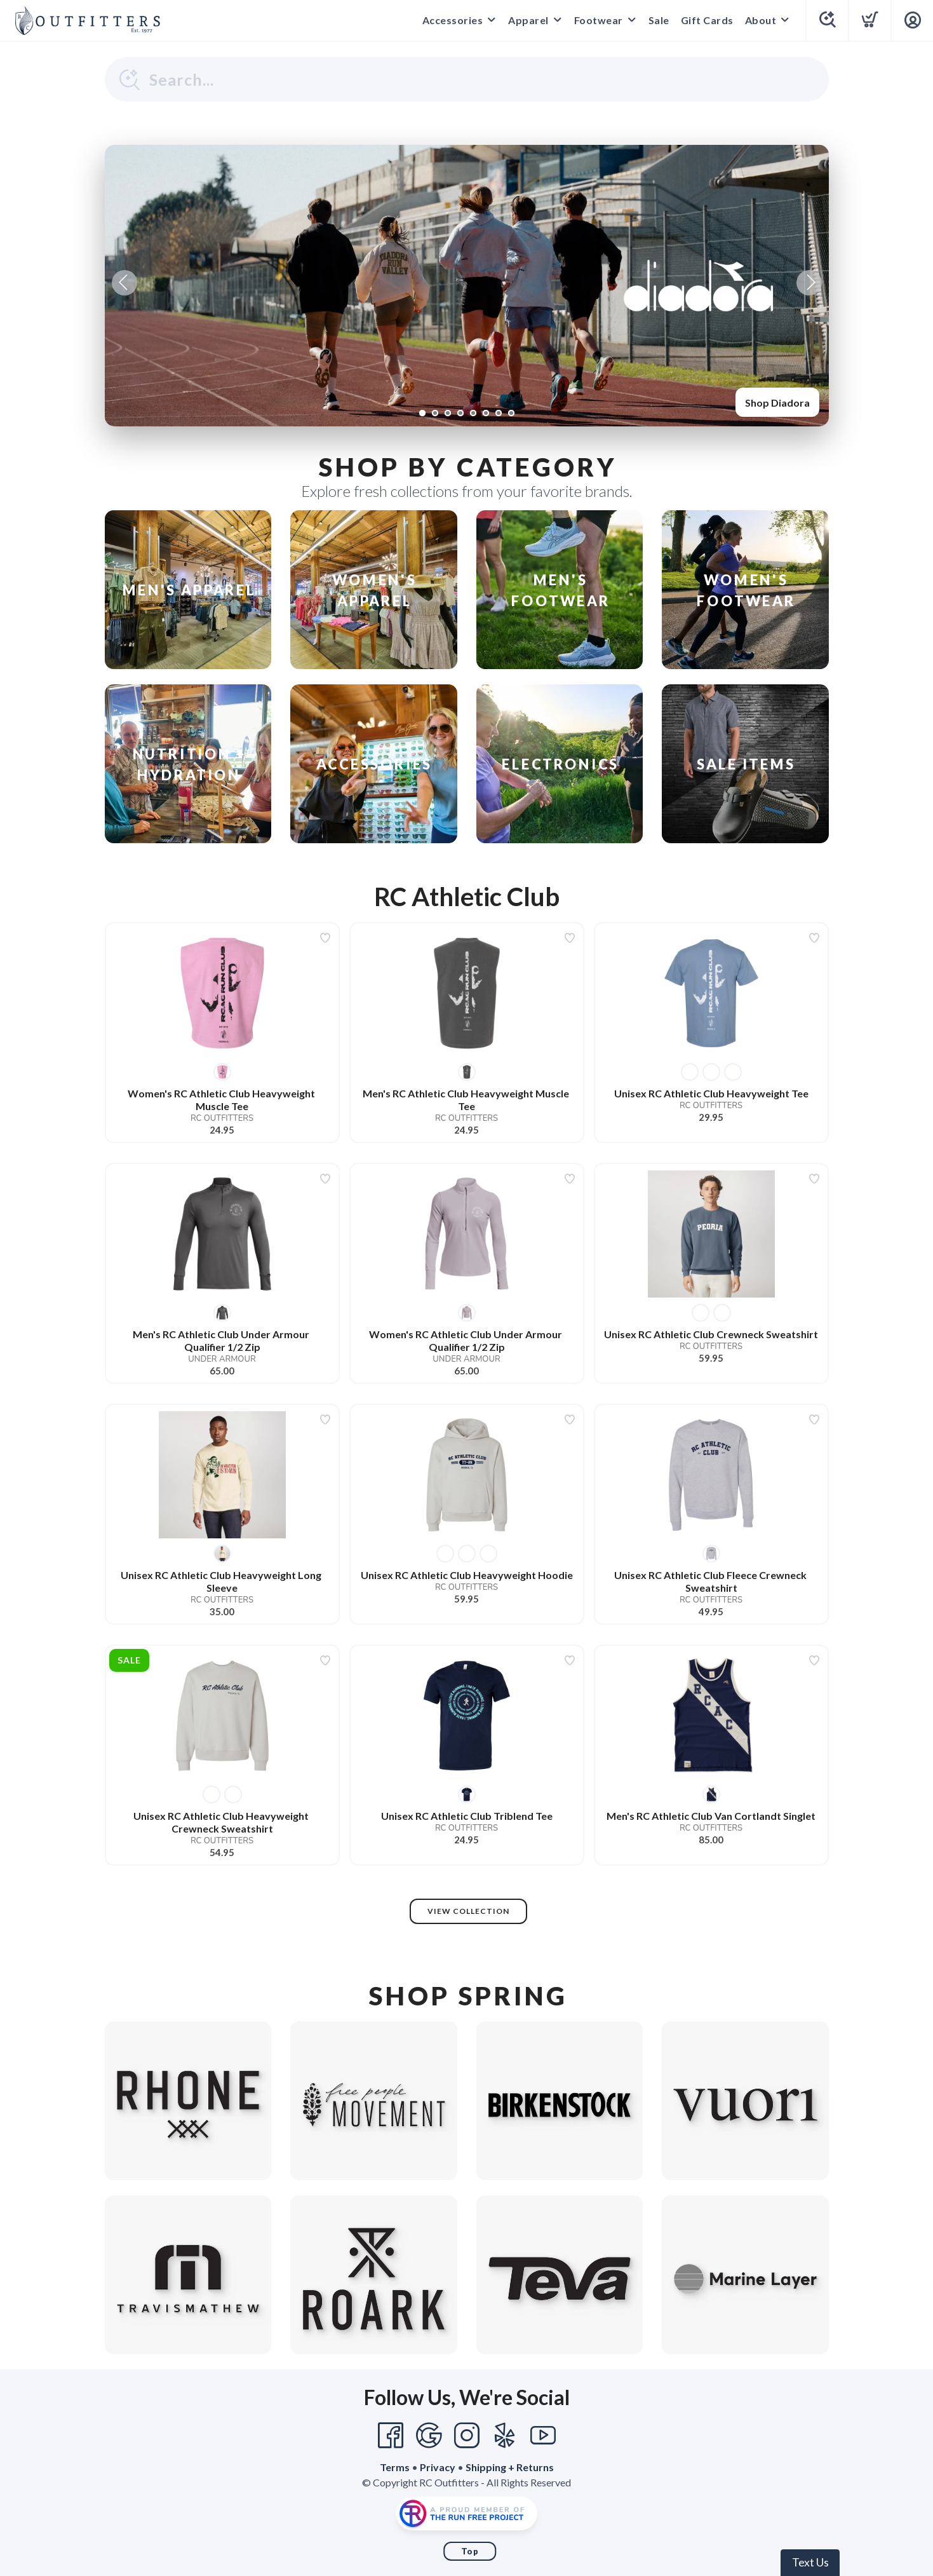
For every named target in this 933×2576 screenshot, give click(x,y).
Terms (395, 2467)
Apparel (528, 20)
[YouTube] (543, 2436)
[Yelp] (505, 2436)
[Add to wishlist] (325, 938)
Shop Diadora (777, 403)
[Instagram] (467, 2436)
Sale (658, 20)
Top (470, 2551)
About (761, 20)
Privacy (437, 2467)
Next (809, 282)
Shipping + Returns (510, 2467)
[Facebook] (391, 2436)
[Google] (429, 2436)
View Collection (468, 1911)
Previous (124, 282)
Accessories (452, 20)
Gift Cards (707, 20)
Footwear (598, 20)
